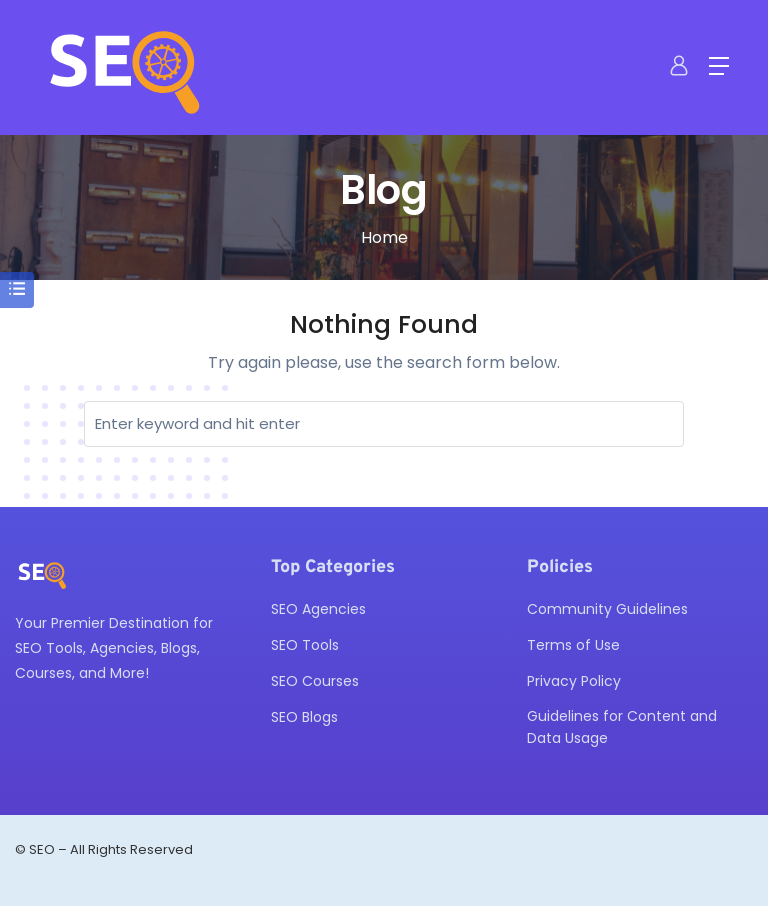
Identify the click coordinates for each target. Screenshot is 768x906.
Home (384, 237)
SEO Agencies (318, 609)
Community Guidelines (607, 609)
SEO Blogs (304, 717)
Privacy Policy (574, 681)
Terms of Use (573, 645)
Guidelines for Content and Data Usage (622, 727)
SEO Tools (305, 645)
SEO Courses (315, 681)
